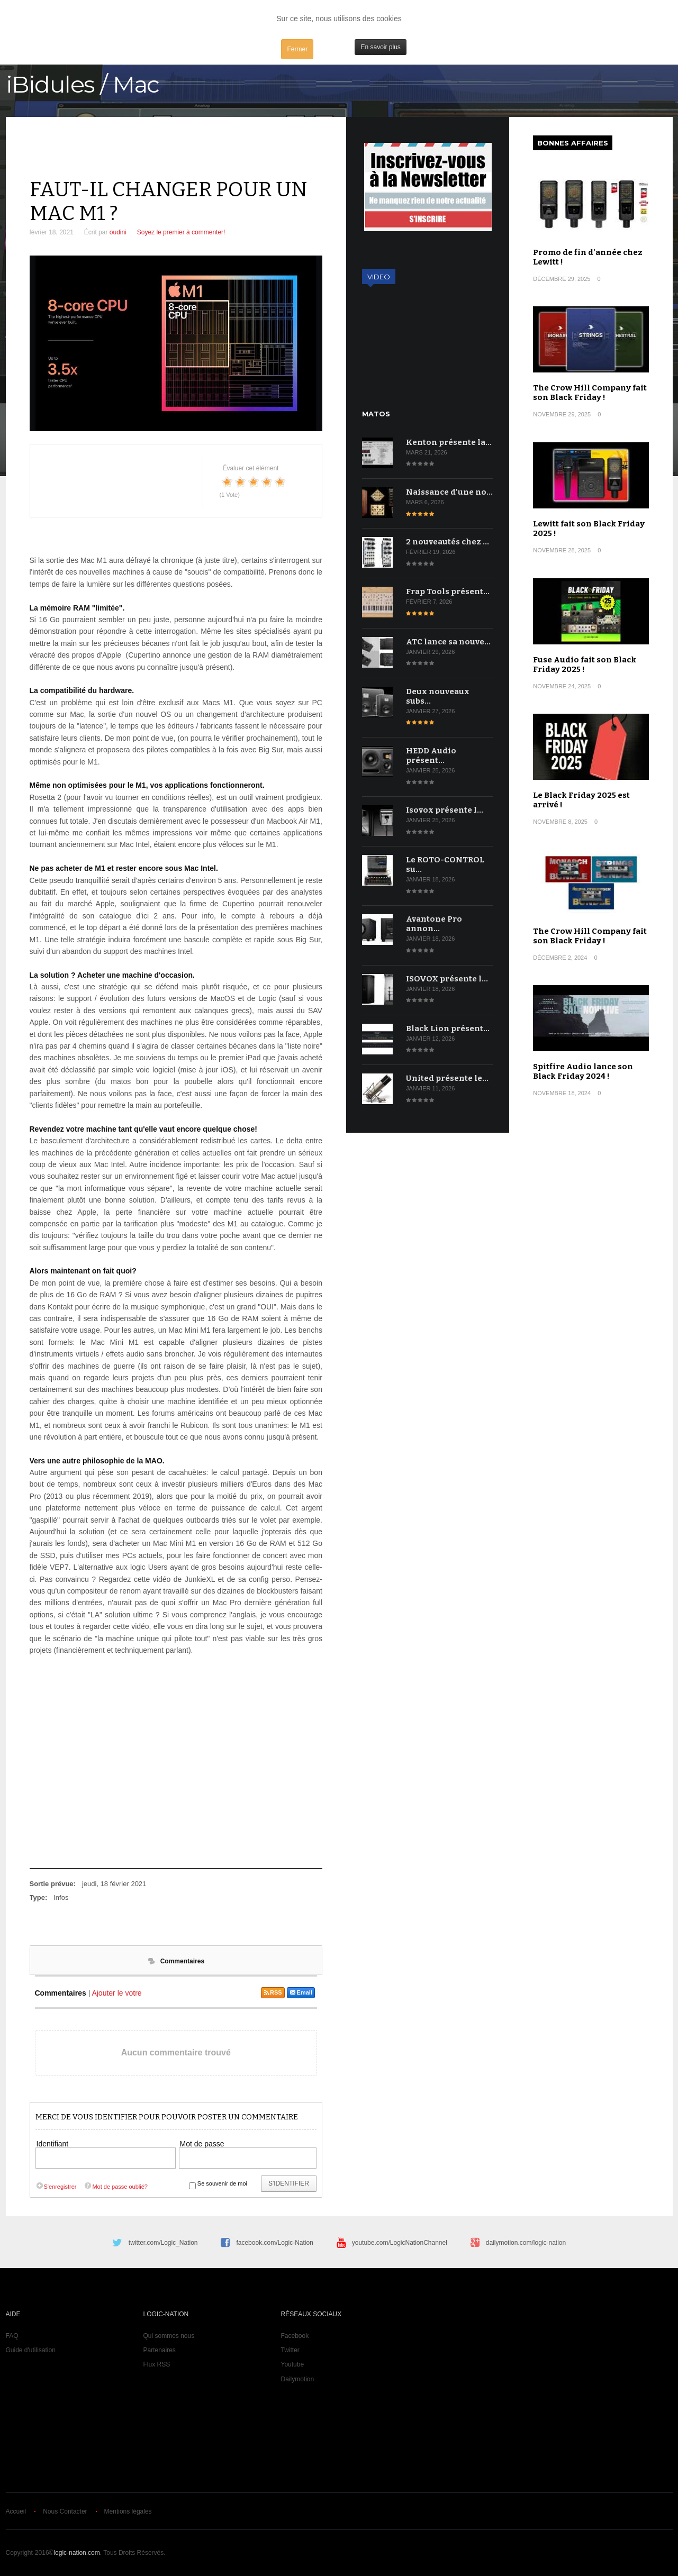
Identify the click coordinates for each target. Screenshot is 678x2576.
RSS (273, 1992)
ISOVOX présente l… (447, 979)
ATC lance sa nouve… (448, 642)
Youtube (292, 2364)
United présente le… (447, 1078)
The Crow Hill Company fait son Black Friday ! (590, 392)
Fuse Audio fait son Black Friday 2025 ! (584, 664)
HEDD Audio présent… (431, 755)
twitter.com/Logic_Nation (163, 2242)
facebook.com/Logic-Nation (274, 2242)
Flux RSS (156, 2364)
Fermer (297, 49)
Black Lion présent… (448, 1028)
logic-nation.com (76, 2552)
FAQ (12, 2336)
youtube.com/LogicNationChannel (399, 2242)
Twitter (290, 2350)
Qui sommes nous (169, 2336)
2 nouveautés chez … (447, 542)
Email (301, 1992)
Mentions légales (128, 2511)
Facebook (295, 2336)
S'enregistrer (56, 2186)
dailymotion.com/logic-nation (526, 2242)
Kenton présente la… (449, 442)
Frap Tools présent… (448, 591)
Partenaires (159, 2350)
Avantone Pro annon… (434, 923)
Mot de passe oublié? (116, 2186)
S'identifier (288, 2183)
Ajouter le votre (116, 1993)
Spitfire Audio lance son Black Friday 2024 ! (583, 1071)
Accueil (16, 2511)
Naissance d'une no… (449, 492)
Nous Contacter (65, 2511)
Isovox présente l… (444, 810)
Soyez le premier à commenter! (181, 232)
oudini (118, 232)
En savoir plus (380, 47)
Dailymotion (297, 2379)
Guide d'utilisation (31, 2350)
